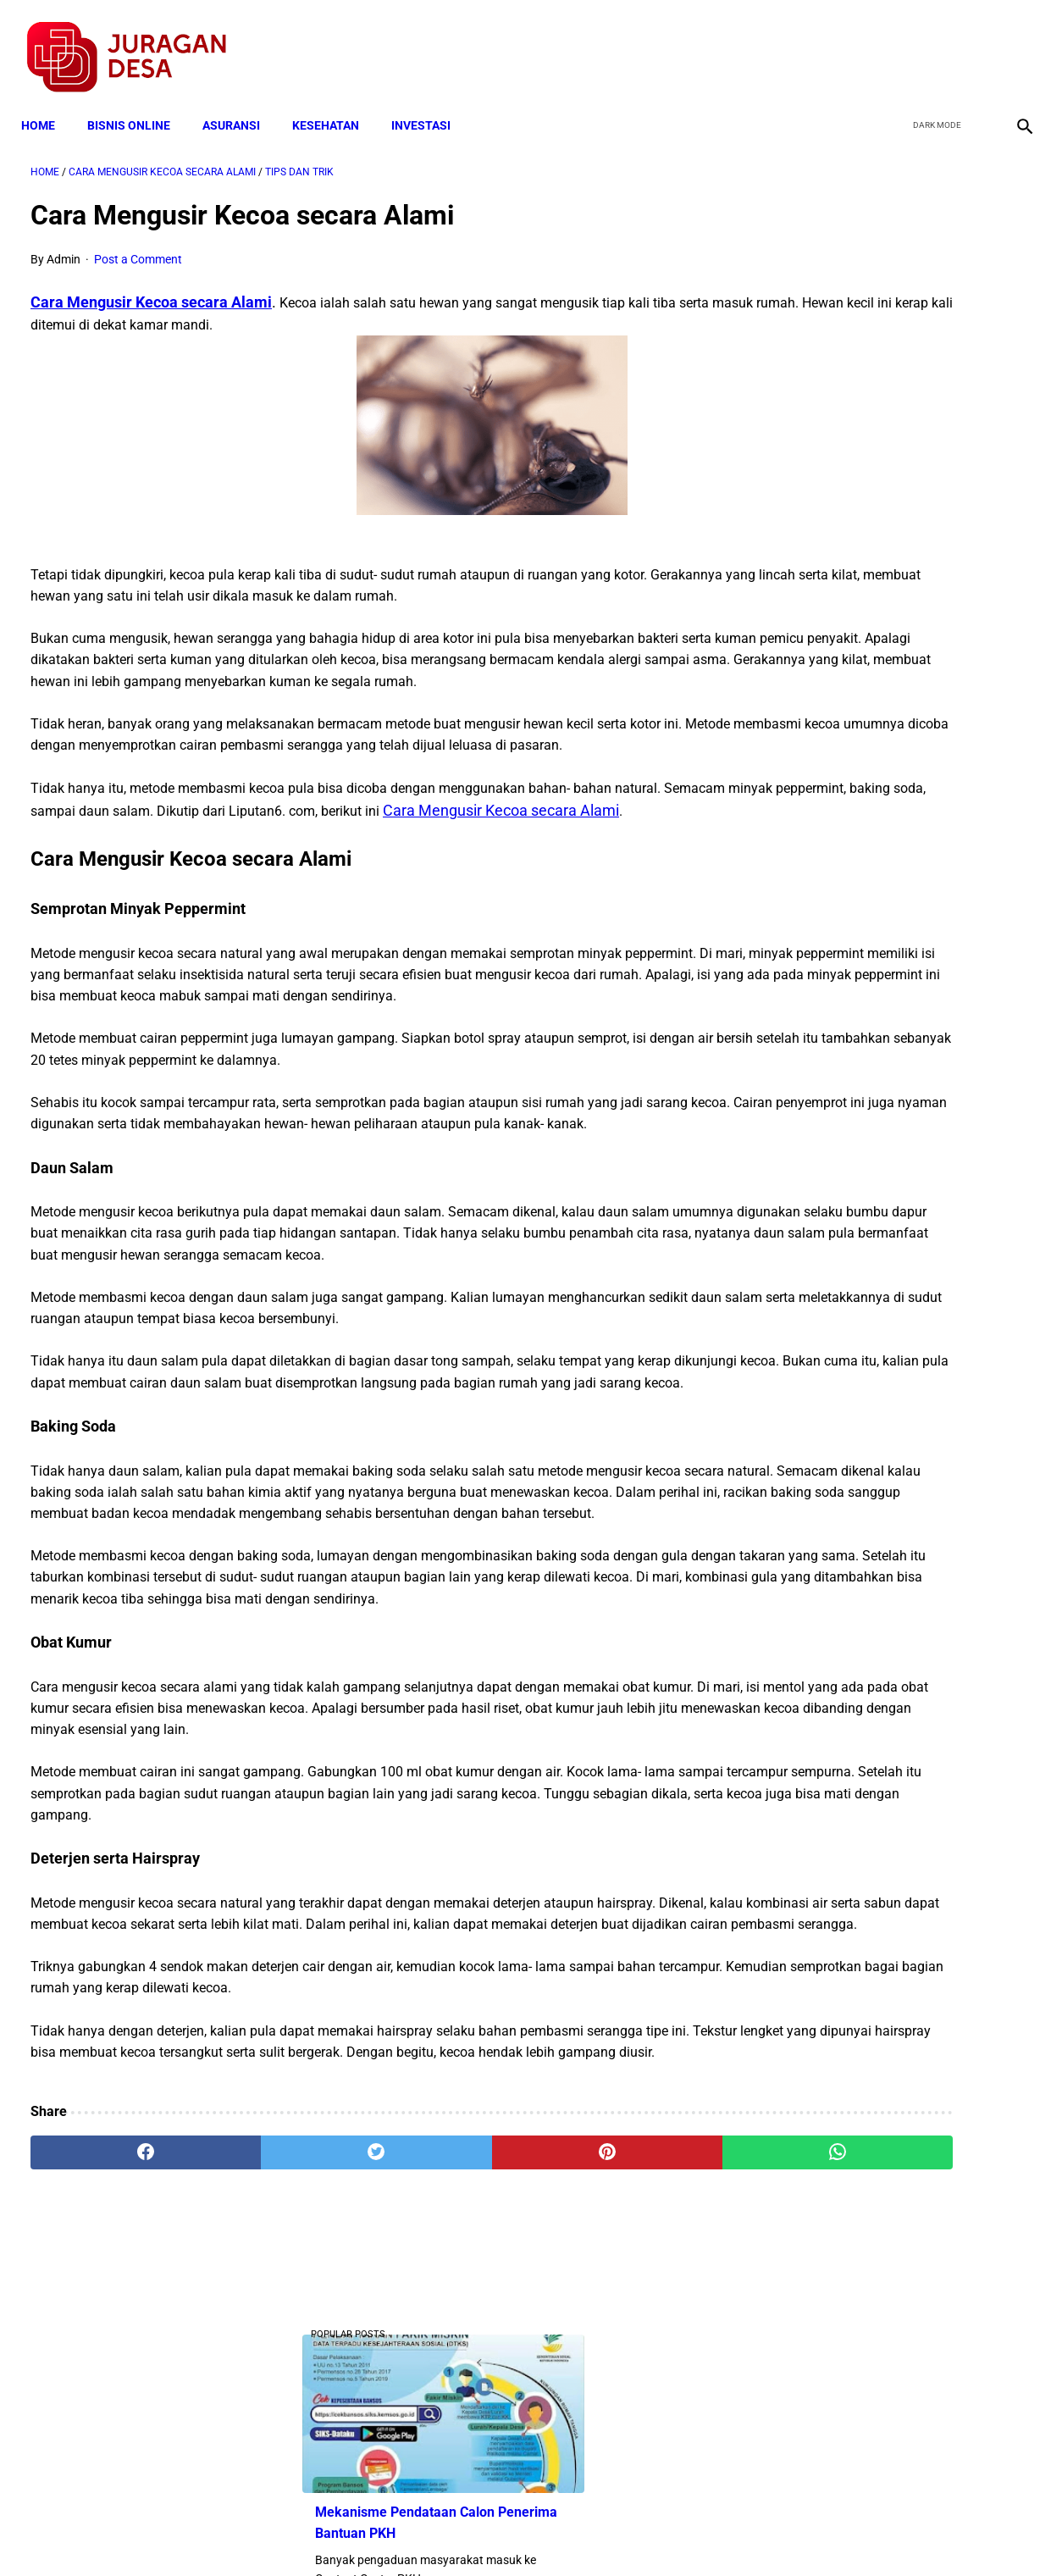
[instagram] (1013, 43)
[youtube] (973, 43)
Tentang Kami (752, 2533)
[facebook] (894, 43)
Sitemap (587, 2533)
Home (47, 103)
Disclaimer (522, 2533)
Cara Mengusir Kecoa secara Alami (151, 288)
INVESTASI (430, 103)
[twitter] (933, 43)
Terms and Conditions (331, 2533)
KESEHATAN (334, 103)
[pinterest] (450, 2378)
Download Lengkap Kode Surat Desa (887, 754)
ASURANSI (240, 103)
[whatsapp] (618, 2378)
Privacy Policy (441, 2533)
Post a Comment (138, 246)
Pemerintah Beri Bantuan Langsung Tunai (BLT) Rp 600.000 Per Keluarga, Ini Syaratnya (890, 860)
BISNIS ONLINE (138, 103)
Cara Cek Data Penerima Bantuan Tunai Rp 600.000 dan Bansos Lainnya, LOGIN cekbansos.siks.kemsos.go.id (896, 1092)
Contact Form (662, 2533)
